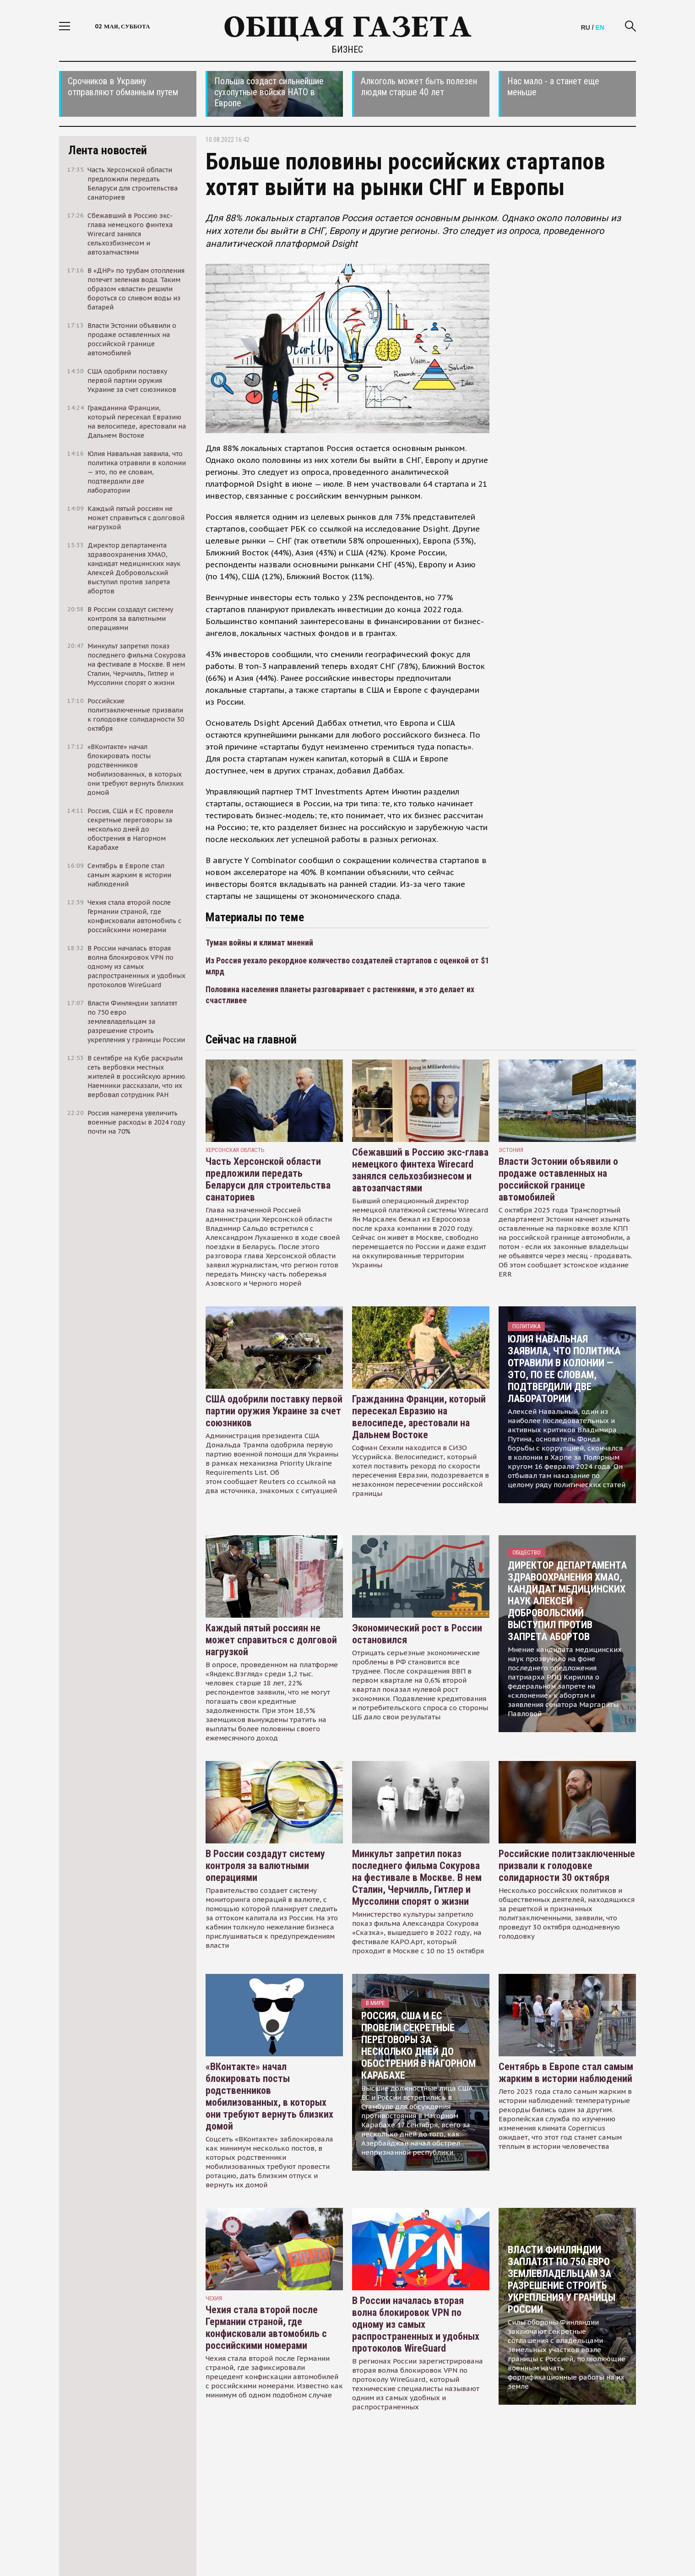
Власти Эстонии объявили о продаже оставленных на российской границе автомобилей (558, 1179)
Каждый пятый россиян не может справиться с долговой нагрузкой (271, 1640)
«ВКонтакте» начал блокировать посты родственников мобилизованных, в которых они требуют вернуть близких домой (269, 2096)
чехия (214, 2298)
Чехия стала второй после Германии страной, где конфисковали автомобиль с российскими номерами (266, 2327)
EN (600, 27)
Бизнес (347, 49)
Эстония (511, 1150)
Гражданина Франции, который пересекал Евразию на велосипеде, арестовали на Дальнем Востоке (419, 1416)
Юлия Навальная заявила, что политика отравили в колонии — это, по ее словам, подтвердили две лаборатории (564, 1368)
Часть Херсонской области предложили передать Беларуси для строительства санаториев (268, 1179)
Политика (526, 1326)
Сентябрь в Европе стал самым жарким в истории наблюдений (566, 2072)
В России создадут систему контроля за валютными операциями (265, 1865)
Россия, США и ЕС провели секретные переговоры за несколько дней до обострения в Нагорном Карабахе (418, 2045)
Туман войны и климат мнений (259, 942)
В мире (375, 2003)
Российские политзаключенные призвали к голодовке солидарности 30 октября (567, 1865)
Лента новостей (107, 150)
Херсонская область (235, 1150)
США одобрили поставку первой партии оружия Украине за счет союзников (274, 1411)
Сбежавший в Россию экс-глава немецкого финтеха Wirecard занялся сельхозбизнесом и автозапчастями (420, 1170)
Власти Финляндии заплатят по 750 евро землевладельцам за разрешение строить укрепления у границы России (561, 2279)
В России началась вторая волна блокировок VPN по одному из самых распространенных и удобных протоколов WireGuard (415, 2324)
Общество (526, 1552)
